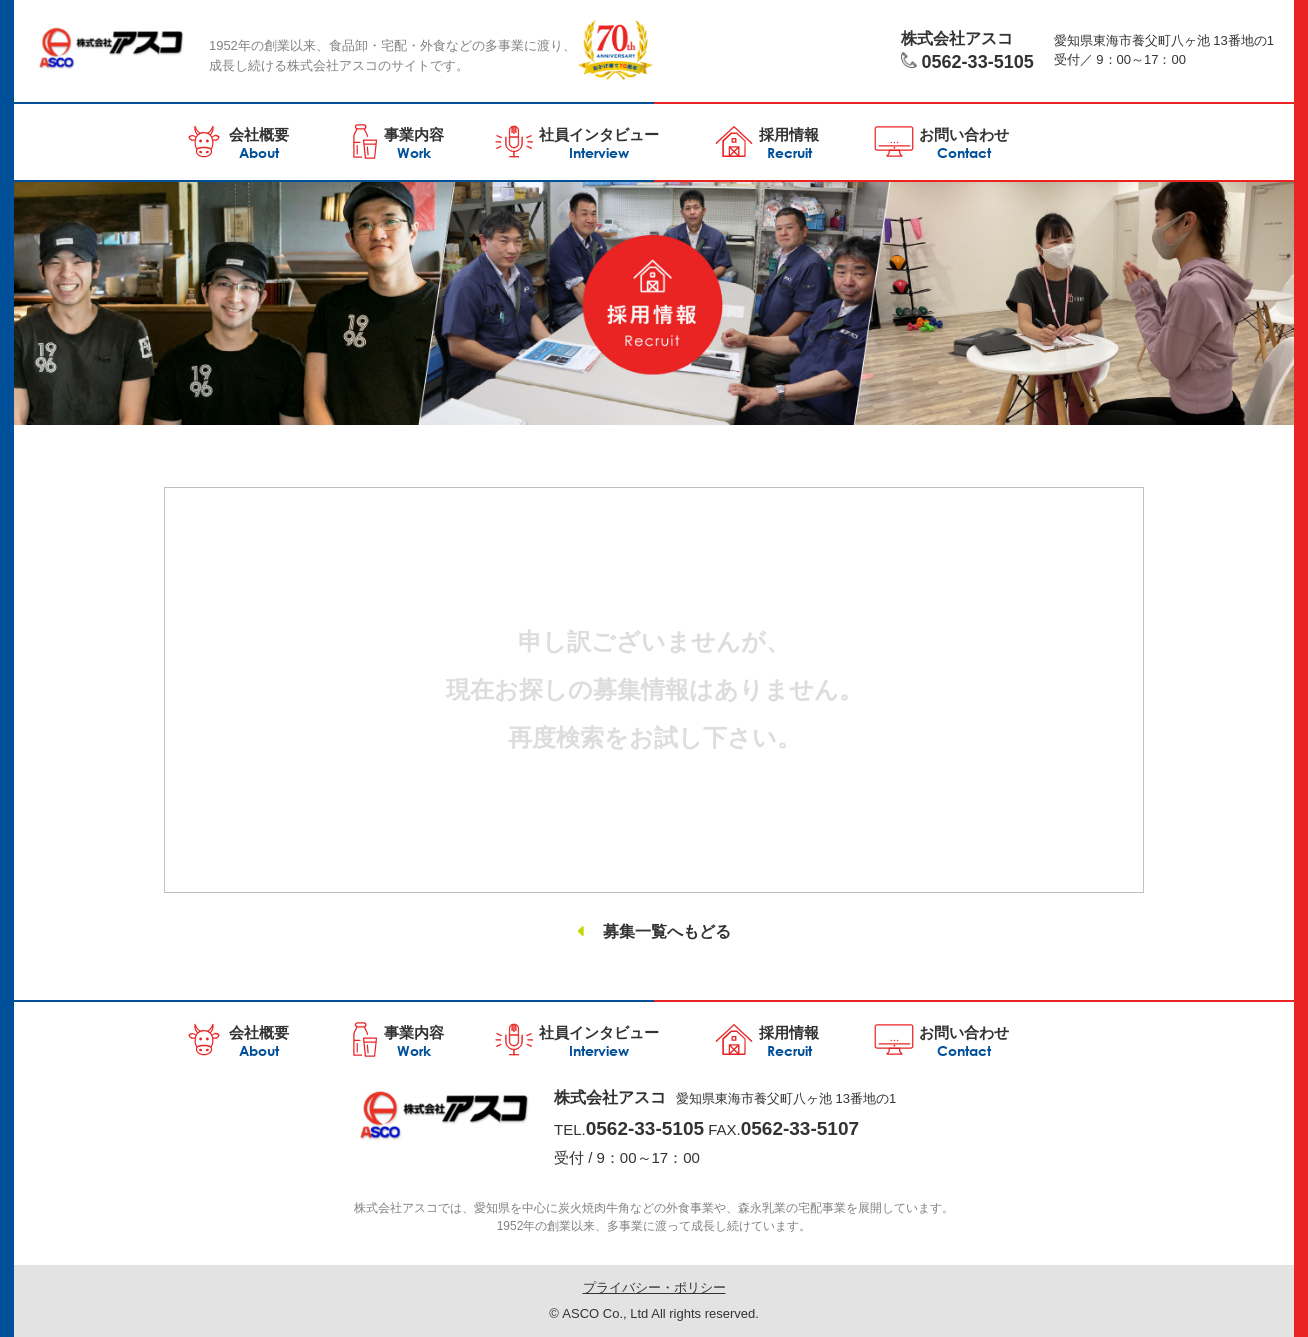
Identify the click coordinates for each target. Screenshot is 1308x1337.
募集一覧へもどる (667, 931)
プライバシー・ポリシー (654, 1287)
